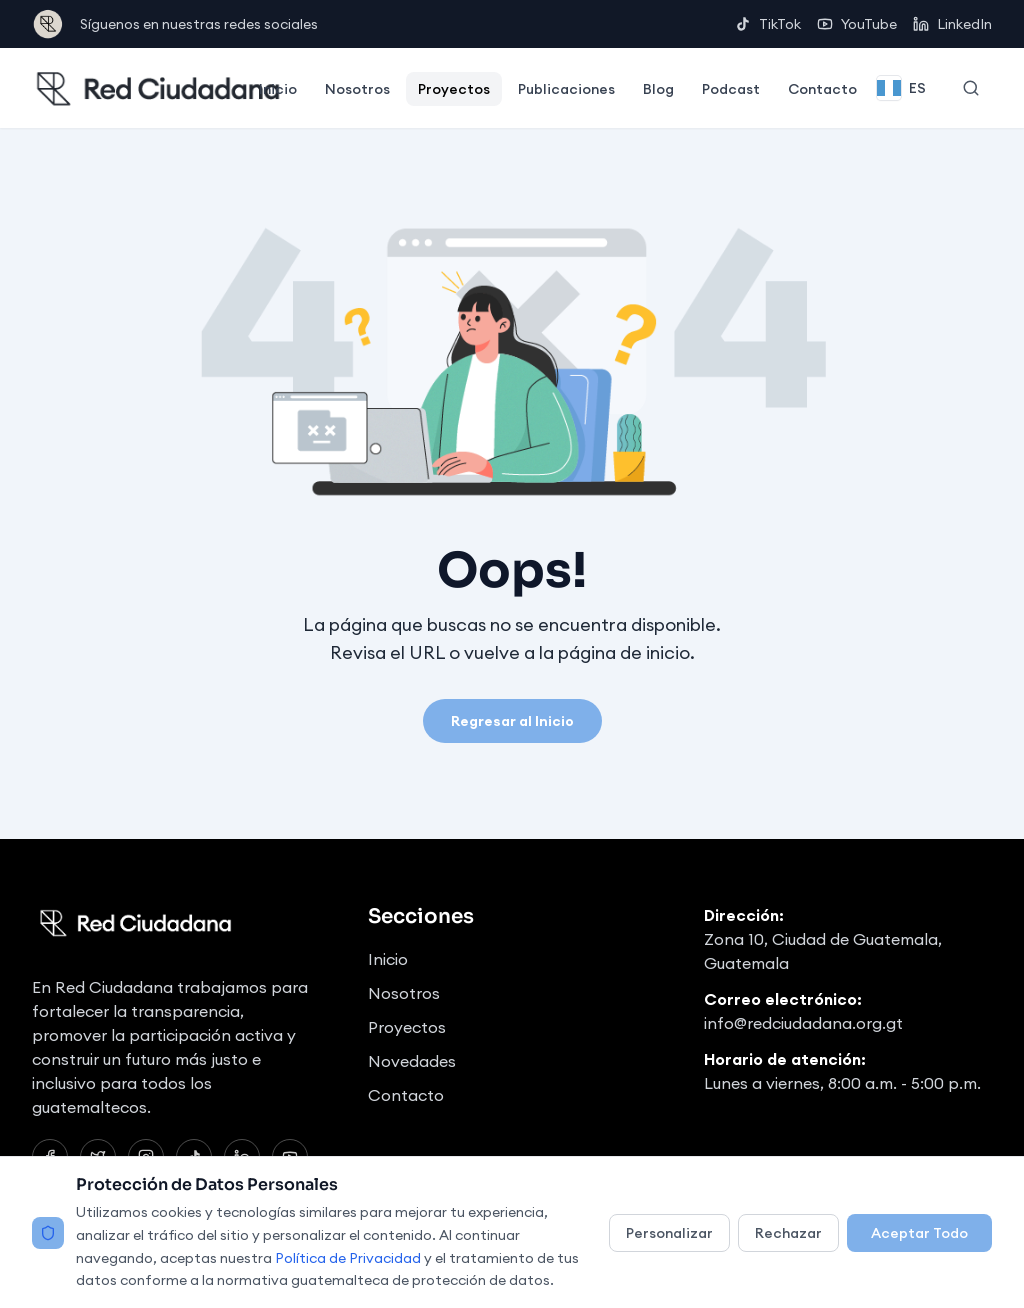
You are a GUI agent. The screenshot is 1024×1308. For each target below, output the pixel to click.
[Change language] (901, 88)
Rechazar (788, 1233)
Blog (658, 89)
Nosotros (357, 89)
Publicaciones (566, 89)
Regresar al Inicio (512, 721)
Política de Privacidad (348, 1258)
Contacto (822, 89)
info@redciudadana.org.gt (803, 1023)
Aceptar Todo (919, 1233)
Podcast (731, 89)
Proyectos (454, 89)
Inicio (278, 89)
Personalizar (669, 1233)
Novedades (412, 1061)
